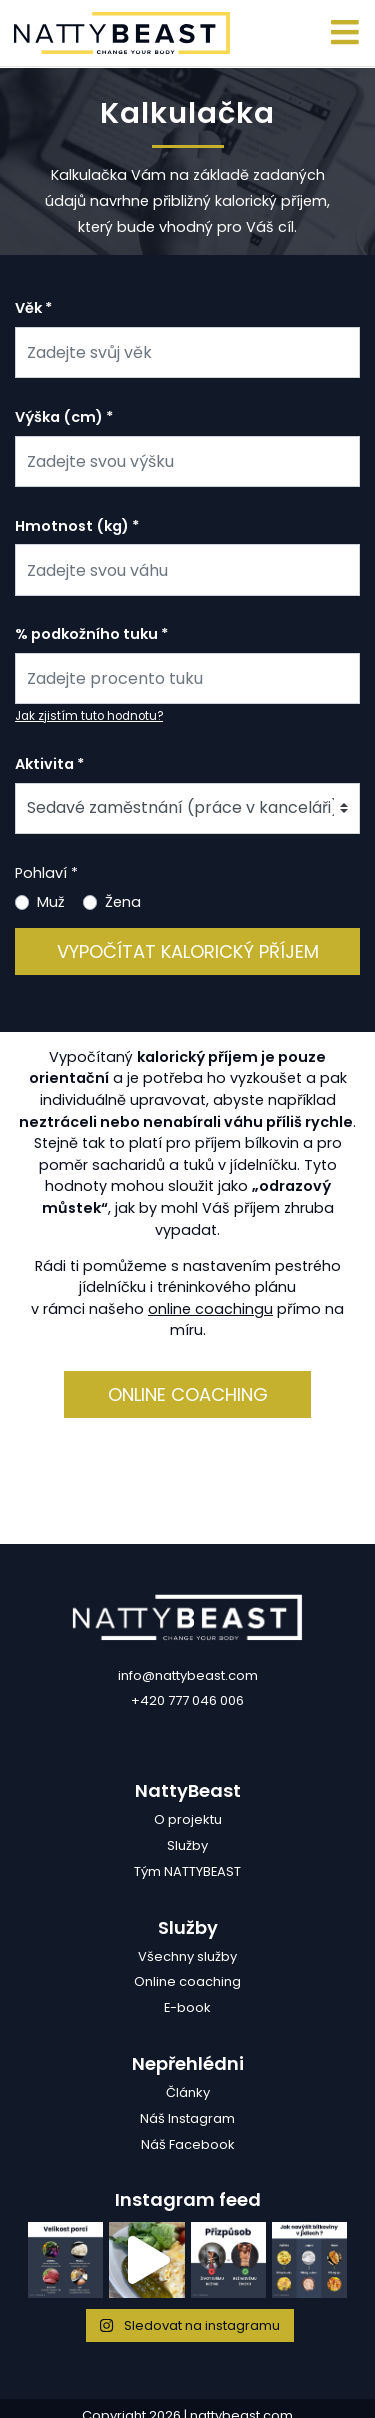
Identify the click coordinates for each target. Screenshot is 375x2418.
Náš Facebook (188, 2144)
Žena (123, 902)
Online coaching (188, 1394)
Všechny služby (187, 1956)
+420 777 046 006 (187, 1700)
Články (188, 2092)
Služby (187, 1845)
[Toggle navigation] (345, 33)
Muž (51, 902)
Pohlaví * (46, 873)
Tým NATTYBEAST (187, 1871)
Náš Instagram (187, 2118)
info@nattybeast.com (188, 1675)
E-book (187, 2007)
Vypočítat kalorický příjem (188, 951)
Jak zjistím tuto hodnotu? (89, 716)
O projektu (188, 1819)
